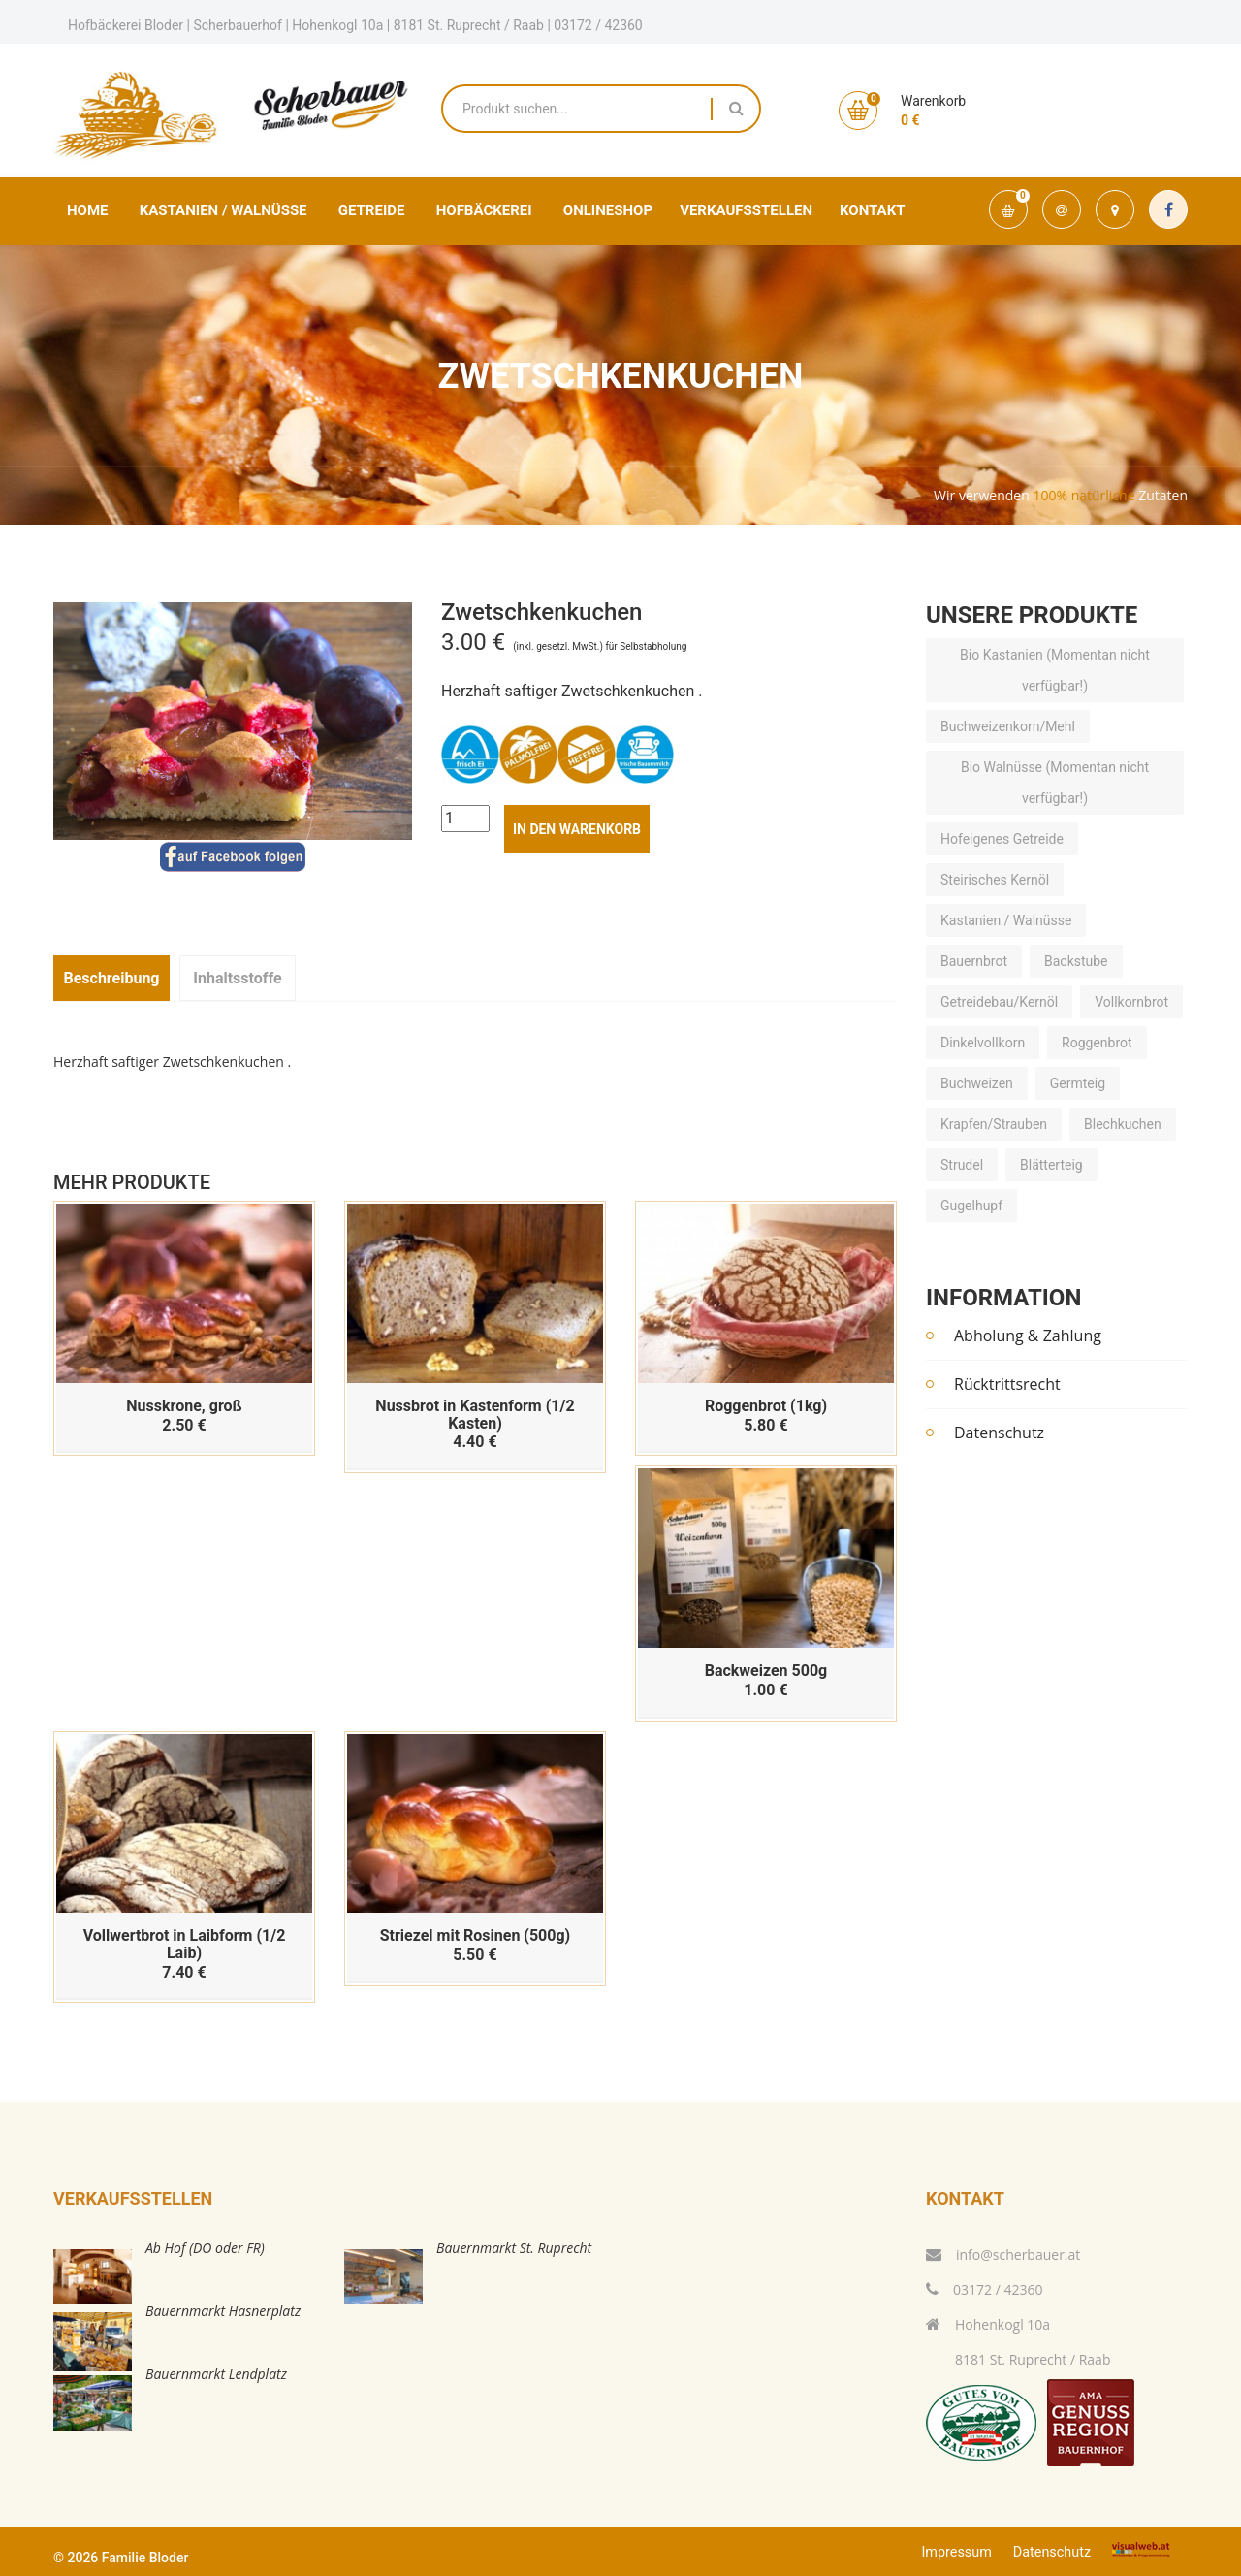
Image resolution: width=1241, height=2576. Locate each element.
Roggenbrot (1097, 1043)
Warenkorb (933, 101)
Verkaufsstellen (746, 210)
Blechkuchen (1122, 1125)
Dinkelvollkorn (982, 1043)
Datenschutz (999, 1432)
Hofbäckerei (484, 210)
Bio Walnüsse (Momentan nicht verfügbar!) (1055, 783)
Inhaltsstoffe (237, 978)
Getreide (371, 210)
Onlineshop (607, 210)
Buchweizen (976, 1084)
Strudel (961, 1166)
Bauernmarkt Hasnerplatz (223, 2311)
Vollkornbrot (1131, 1003)
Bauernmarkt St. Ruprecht (513, 2247)
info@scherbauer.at (1003, 2254)
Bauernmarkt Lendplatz (216, 2374)
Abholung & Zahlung (1027, 1335)
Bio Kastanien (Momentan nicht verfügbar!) (1055, 671)
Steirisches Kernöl (994, 880)
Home (88, 210)
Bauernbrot (973, 962)
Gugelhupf (971, 1206)
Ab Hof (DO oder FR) (205, 2247)
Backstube (1076, 962)
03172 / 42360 (984, 2289)
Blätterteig (1051, 1166)
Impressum (956, 2552)
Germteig (1077, 1084)
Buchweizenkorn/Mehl (1007, 727)
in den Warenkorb (577, 829)
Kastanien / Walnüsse (223, 210)
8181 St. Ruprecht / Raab (1018, 2359)
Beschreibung (111, 978)
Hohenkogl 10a (988, 2324)
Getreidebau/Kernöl (999, 1003)
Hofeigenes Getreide (1002, 840)
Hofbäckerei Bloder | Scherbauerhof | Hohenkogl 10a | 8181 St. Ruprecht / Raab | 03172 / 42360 (355, 25)
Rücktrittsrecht (1007, 1384)
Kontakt (872, 210)
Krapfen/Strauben (993, 1125)
